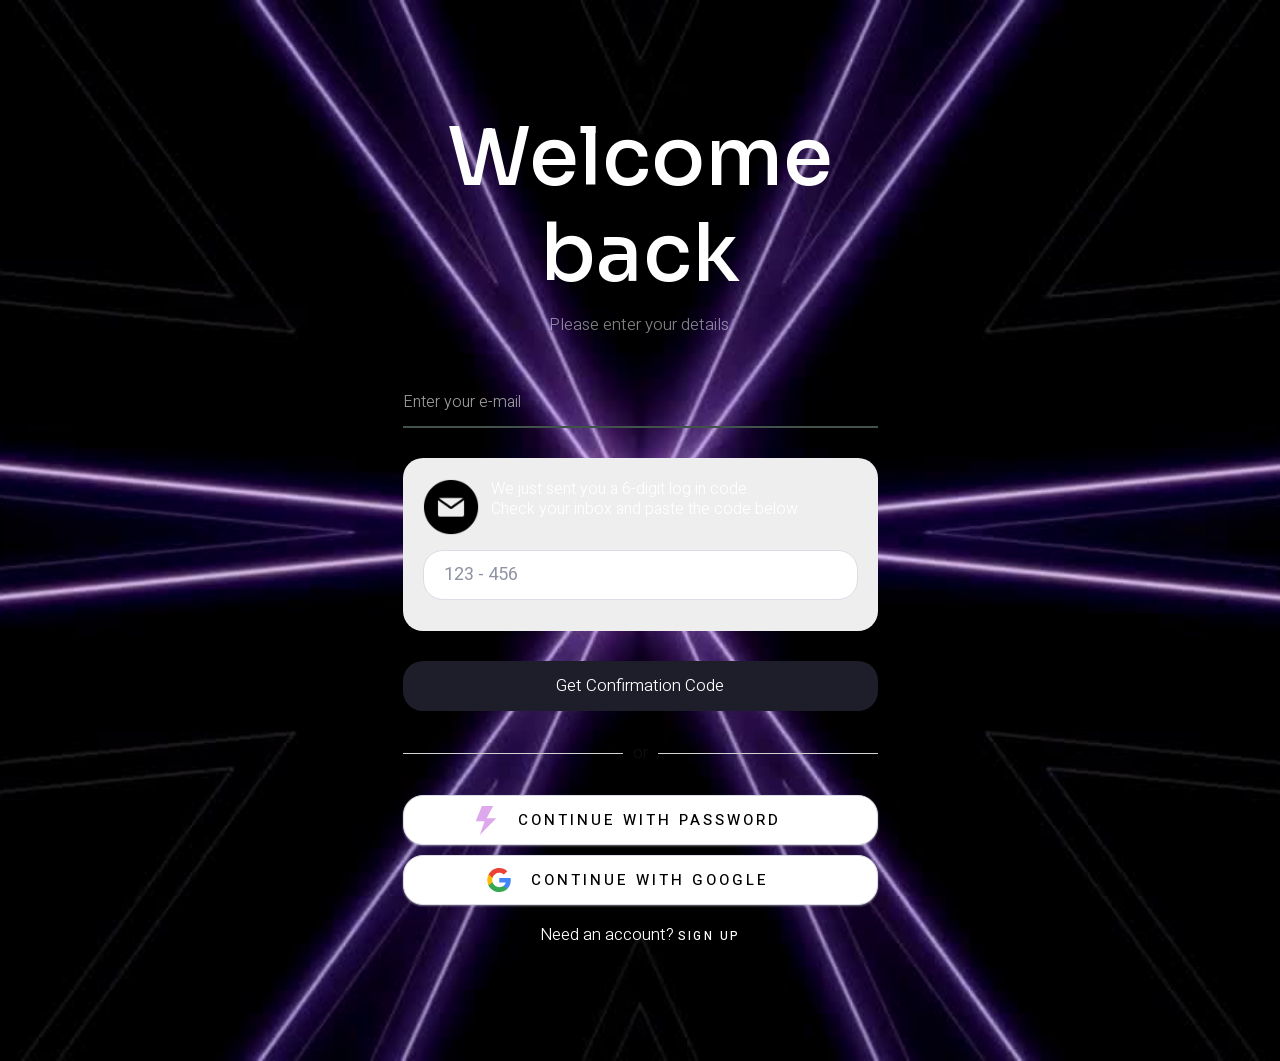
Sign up (709, 936)
